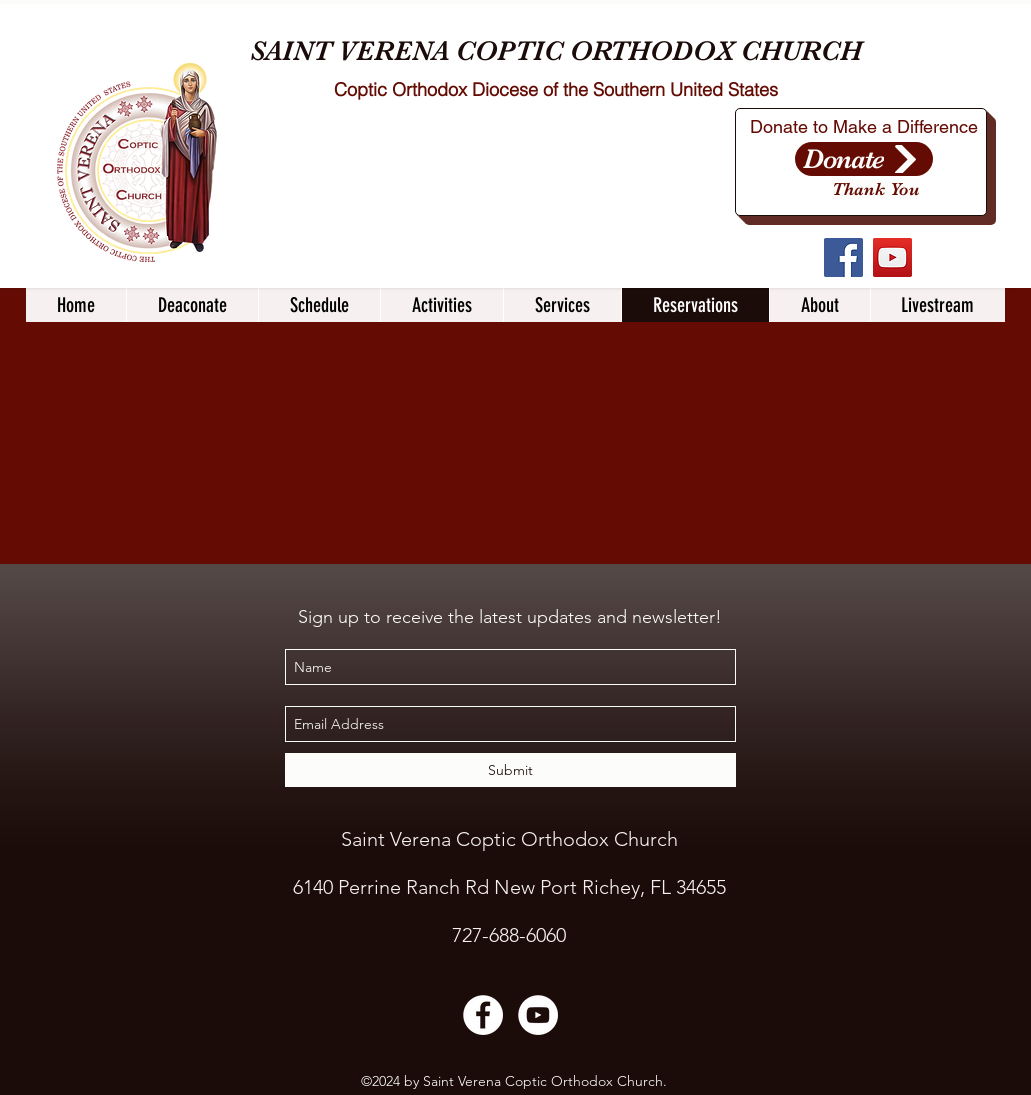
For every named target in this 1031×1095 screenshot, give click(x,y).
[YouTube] (892, 257)
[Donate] (864, 159)
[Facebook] (843, 257)
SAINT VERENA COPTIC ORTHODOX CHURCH (556, 51)
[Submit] (510, 770)
